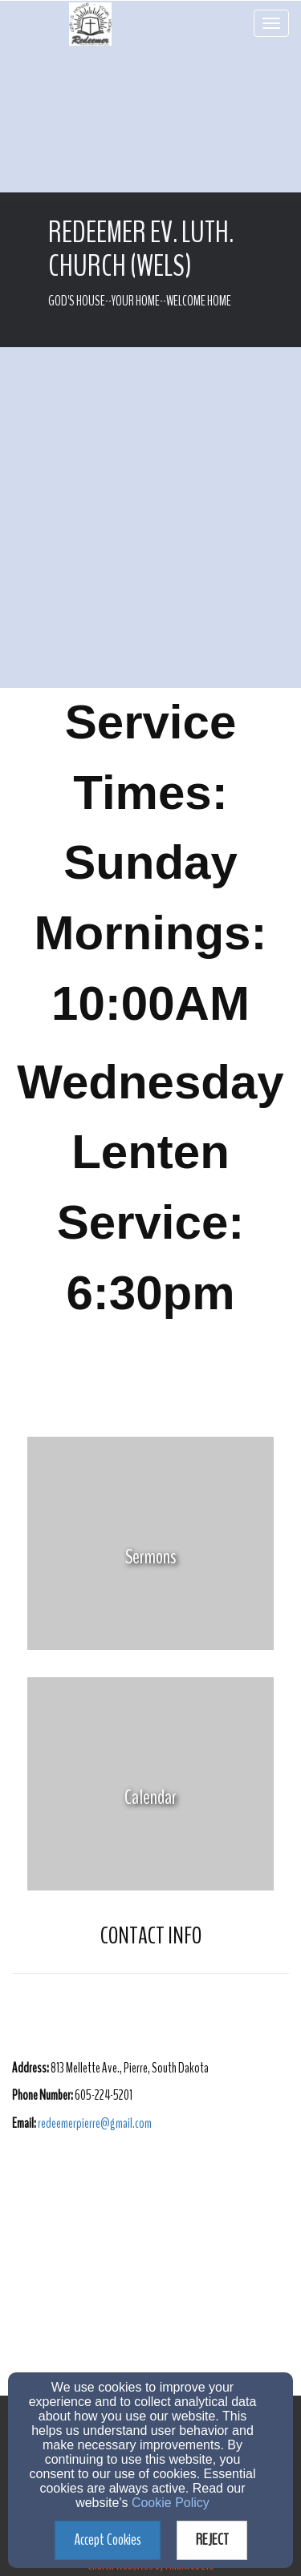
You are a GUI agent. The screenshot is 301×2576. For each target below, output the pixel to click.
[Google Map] (150, 2275)
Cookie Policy (170, 2502)
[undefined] (150, 1557)
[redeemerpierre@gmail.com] (95, 2123)
